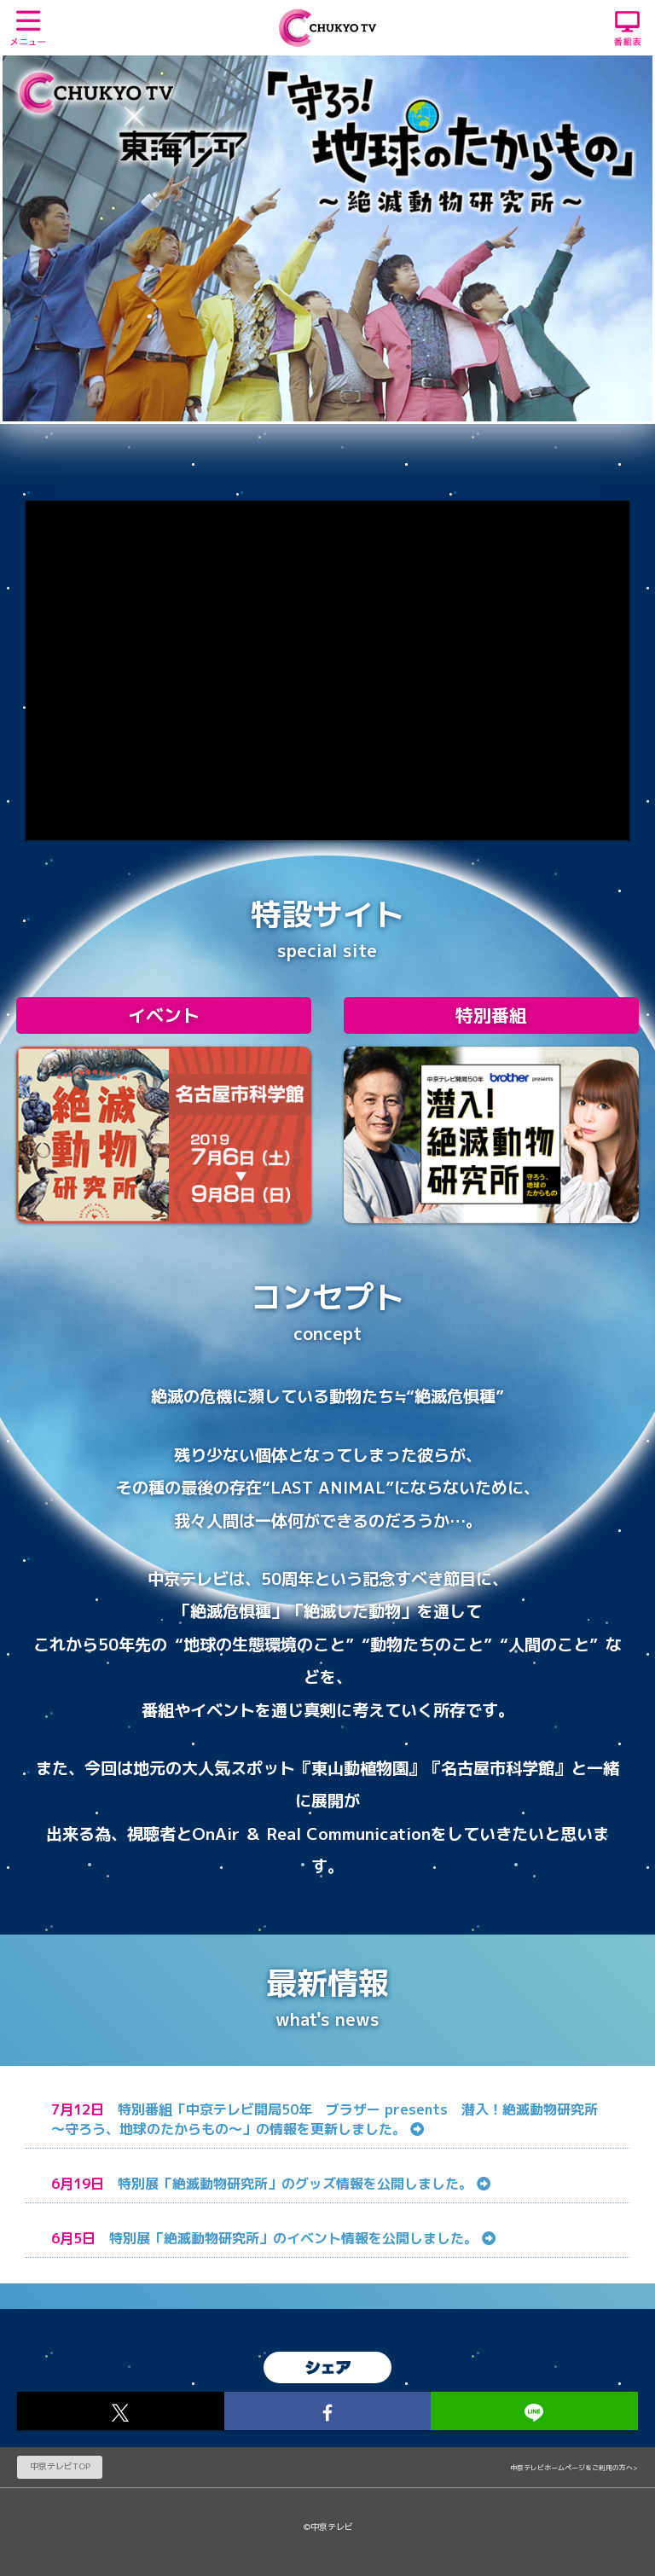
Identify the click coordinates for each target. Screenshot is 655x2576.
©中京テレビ (328, 2526)
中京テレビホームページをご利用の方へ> (574, 2468)
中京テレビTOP (60, 2466)
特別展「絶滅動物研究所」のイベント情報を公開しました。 (302, 2238)
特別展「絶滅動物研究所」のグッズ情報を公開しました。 (304, 2183)
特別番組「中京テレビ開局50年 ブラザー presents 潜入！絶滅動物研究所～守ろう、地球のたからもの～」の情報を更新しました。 (324, 2119)
